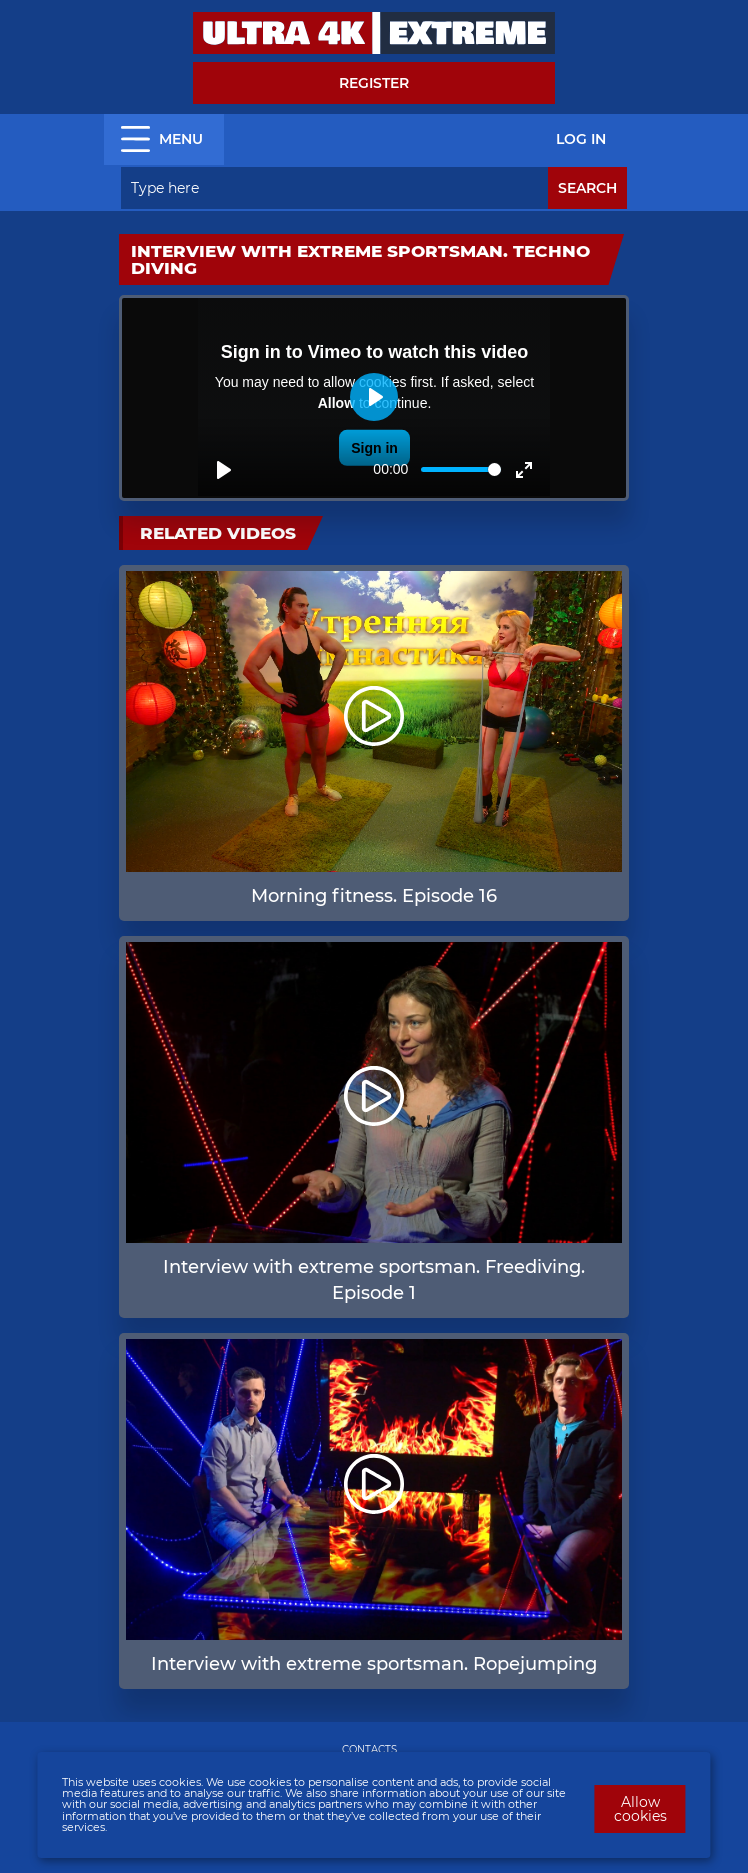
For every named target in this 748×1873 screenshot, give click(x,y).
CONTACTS (369, 1749)
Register (374, 83)
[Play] (224, 470)
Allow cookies (640, 1809)
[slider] (461, 469)
